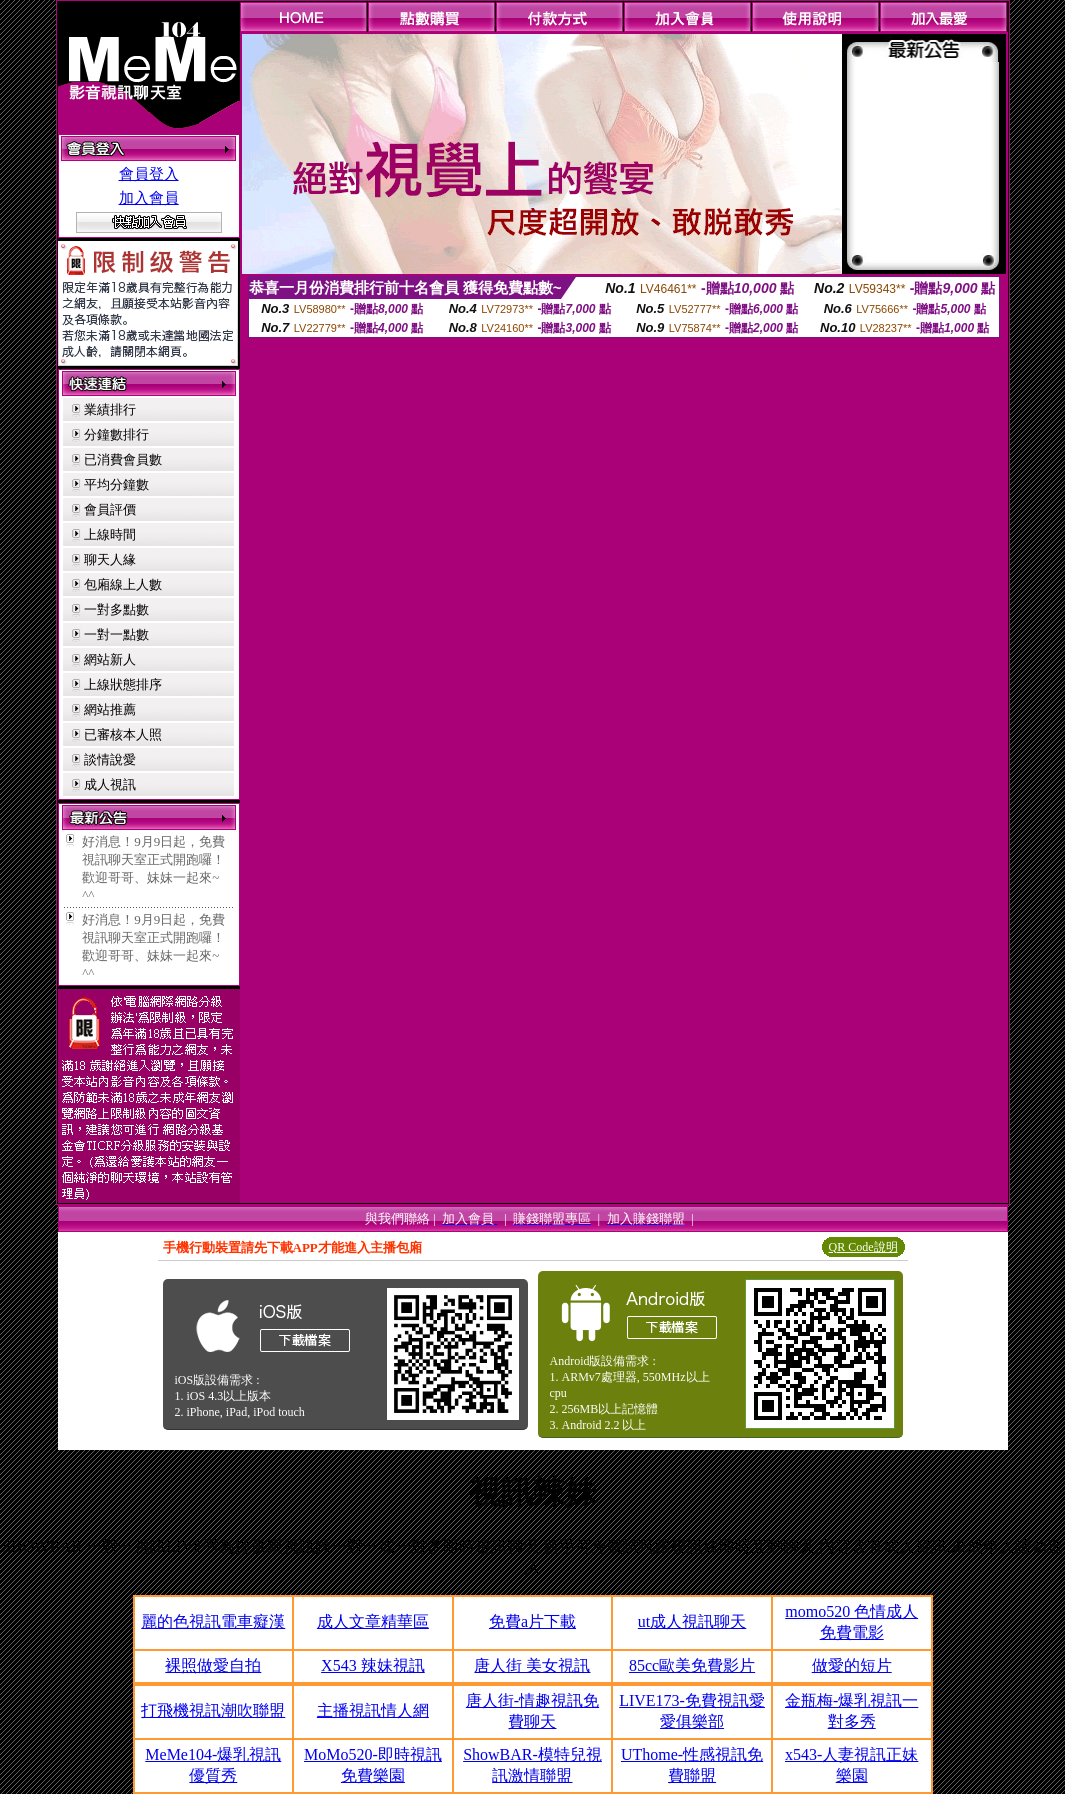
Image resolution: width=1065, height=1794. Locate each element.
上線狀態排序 (123, 684)
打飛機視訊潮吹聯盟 (213, 1710)
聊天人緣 (110, 559)
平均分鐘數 (116, 484)
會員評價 (110, 509)
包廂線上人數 (123, 584)
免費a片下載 (532, 1621)
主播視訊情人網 (373, 1710)
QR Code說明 (863, 1247)
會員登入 (149, 174)
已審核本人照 (123, 734)
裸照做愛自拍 (213, 1665)
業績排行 (110, 409)
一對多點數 (116, 609)
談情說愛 (110, 759)
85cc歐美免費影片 (692, 1665)
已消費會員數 (123, 459)
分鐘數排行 (116, 434)
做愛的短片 (852, 1665)
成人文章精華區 (373, 1621)
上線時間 (110, 534)
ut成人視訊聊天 (692, 1621)
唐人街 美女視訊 (532, 1665)
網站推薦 (110, 709)
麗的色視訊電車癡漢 (213, 1621)
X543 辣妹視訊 (373, 1665)
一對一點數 (116, 634)
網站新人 (110, 659)
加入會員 (149, 198)
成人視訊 (110, 784)
